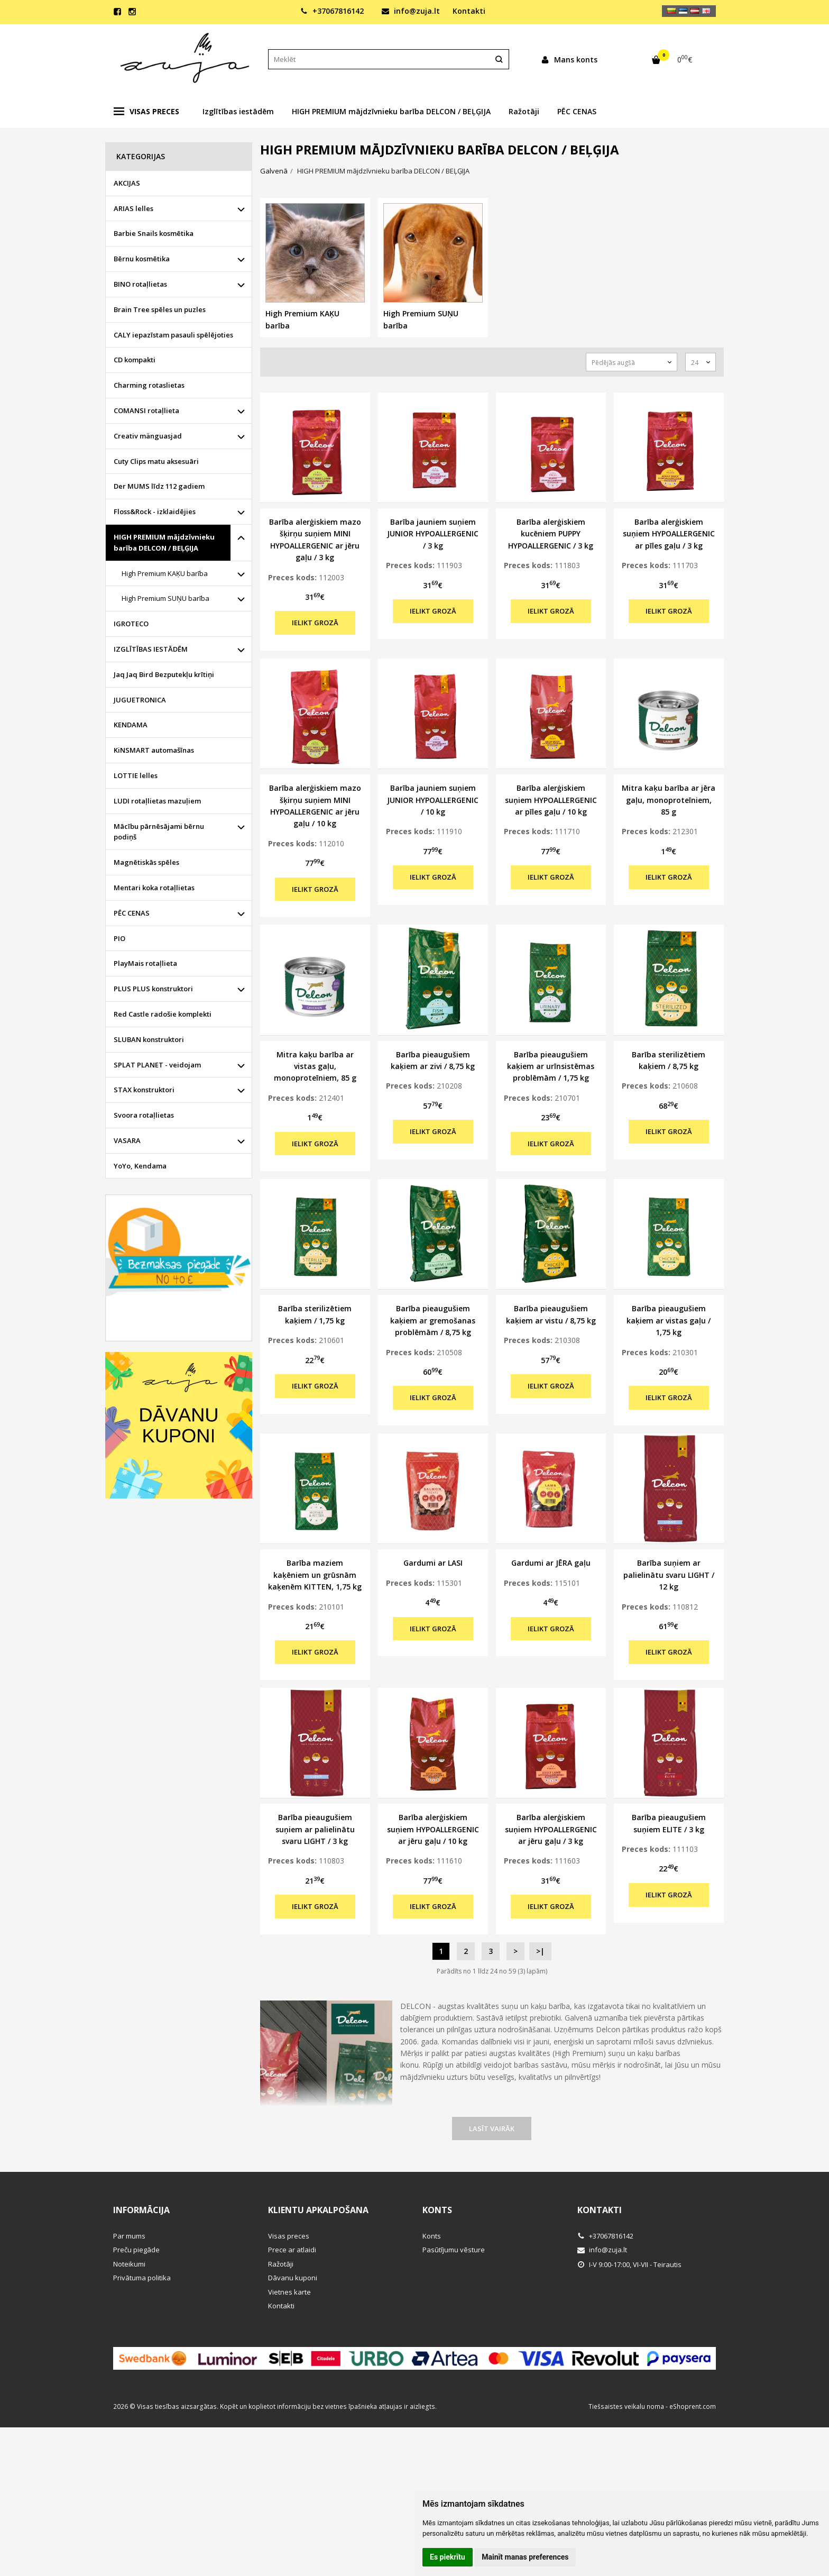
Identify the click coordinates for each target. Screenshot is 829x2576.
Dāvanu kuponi (292, 2277)
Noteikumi (129, 2264)
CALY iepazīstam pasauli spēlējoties (173, 335)
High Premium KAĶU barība (165, 573)
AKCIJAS (127, 183)
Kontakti (469, 11)
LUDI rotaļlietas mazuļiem (157, 801)
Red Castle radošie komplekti (162, 1014)
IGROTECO (131, 623)
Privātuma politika (142, 2277)
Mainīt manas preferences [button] (525, 2557)
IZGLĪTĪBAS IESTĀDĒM (151, 649)
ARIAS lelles (133, 208)
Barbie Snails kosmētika (154, 233)
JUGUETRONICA (140, 700)
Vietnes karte (289, 2292)
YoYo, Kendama (140, 1166)
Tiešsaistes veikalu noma (626, 2406)
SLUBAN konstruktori (149, 1039)
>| (540, 1951)
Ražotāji (524, 111)
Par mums (129, 2236)
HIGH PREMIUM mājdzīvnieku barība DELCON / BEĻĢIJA (391, 111)
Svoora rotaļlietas (144, 1115)
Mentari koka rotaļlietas (154, 887)
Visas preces (146, 111)
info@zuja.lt (411, 11)
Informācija (141, 2210)
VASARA (127, 1140)
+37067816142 (332, 11)
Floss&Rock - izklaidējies (155, 511)
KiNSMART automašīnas (154, 750)
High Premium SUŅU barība (165, 598)
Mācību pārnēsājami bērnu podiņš (159, 831)
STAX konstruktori (144, 1089)
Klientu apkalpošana (318, 2210)
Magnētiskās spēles (146, 862)
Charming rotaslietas (149, 385)
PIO (119, 938)
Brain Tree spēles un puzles (160, 309)
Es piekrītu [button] (447, 2557)
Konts (437, 2210)
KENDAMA (131, 724)
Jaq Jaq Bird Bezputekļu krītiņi (164, 674)
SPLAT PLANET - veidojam (157, 1065)
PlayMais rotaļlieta (145, 963)
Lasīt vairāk (491, 2128)
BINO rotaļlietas (140, 284)
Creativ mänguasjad (148, 436)
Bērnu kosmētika (142, 258)
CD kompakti (134, 359)
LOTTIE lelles (136, 775)
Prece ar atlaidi (292, 2249)
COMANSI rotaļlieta (146, 410)
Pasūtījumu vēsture (453, 2249)
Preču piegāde (136, 2249)
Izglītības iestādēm (238, 111)
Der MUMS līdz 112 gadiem (159, 486)
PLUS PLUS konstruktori (153, 988)
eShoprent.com (692, 2406)
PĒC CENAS (576, 111)
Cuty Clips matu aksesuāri (156, 461)
